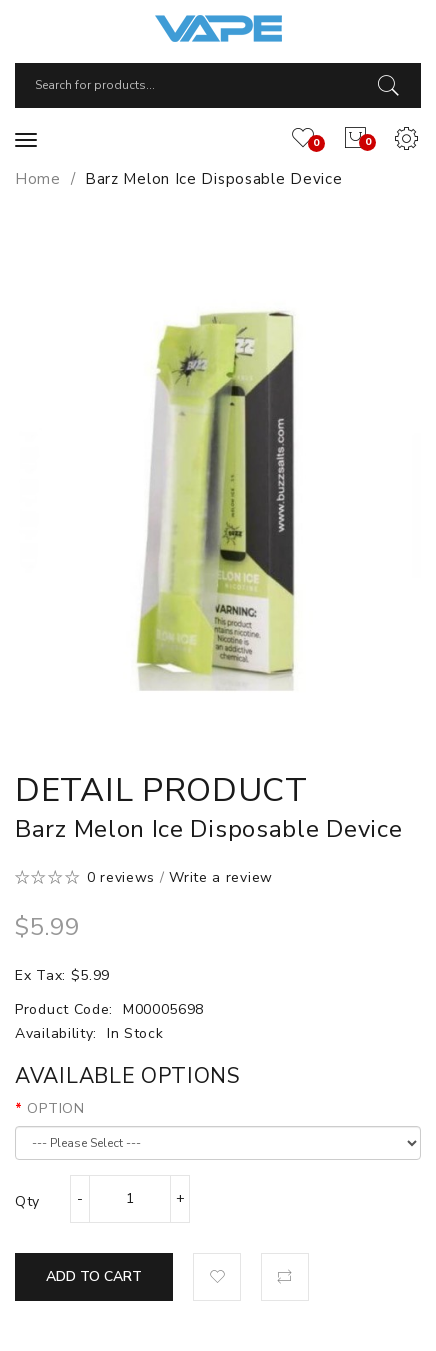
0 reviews (121, 877)
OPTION (55, 1108)
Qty (27, 1201)
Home (38, 179)
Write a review (221, 877)
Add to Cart (94, 1276)
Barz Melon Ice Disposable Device (213, 179)
